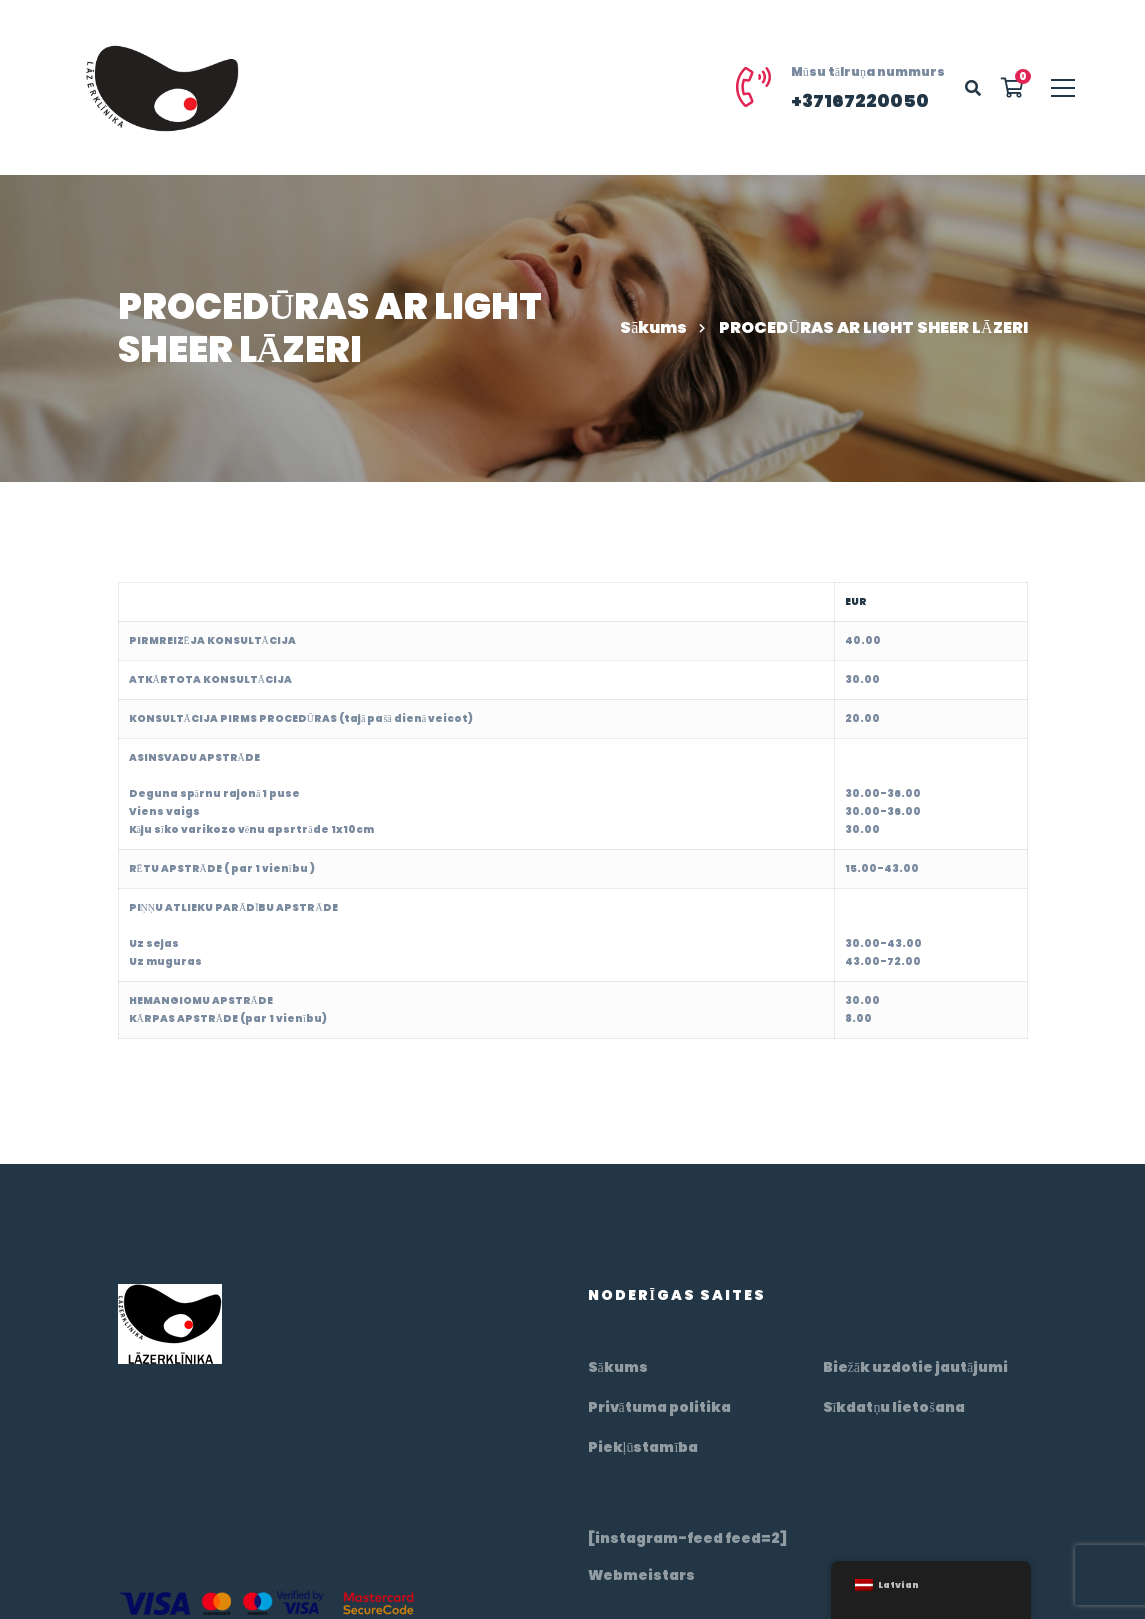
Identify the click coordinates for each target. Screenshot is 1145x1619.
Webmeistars (641, 1575)
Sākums (653, 327)
